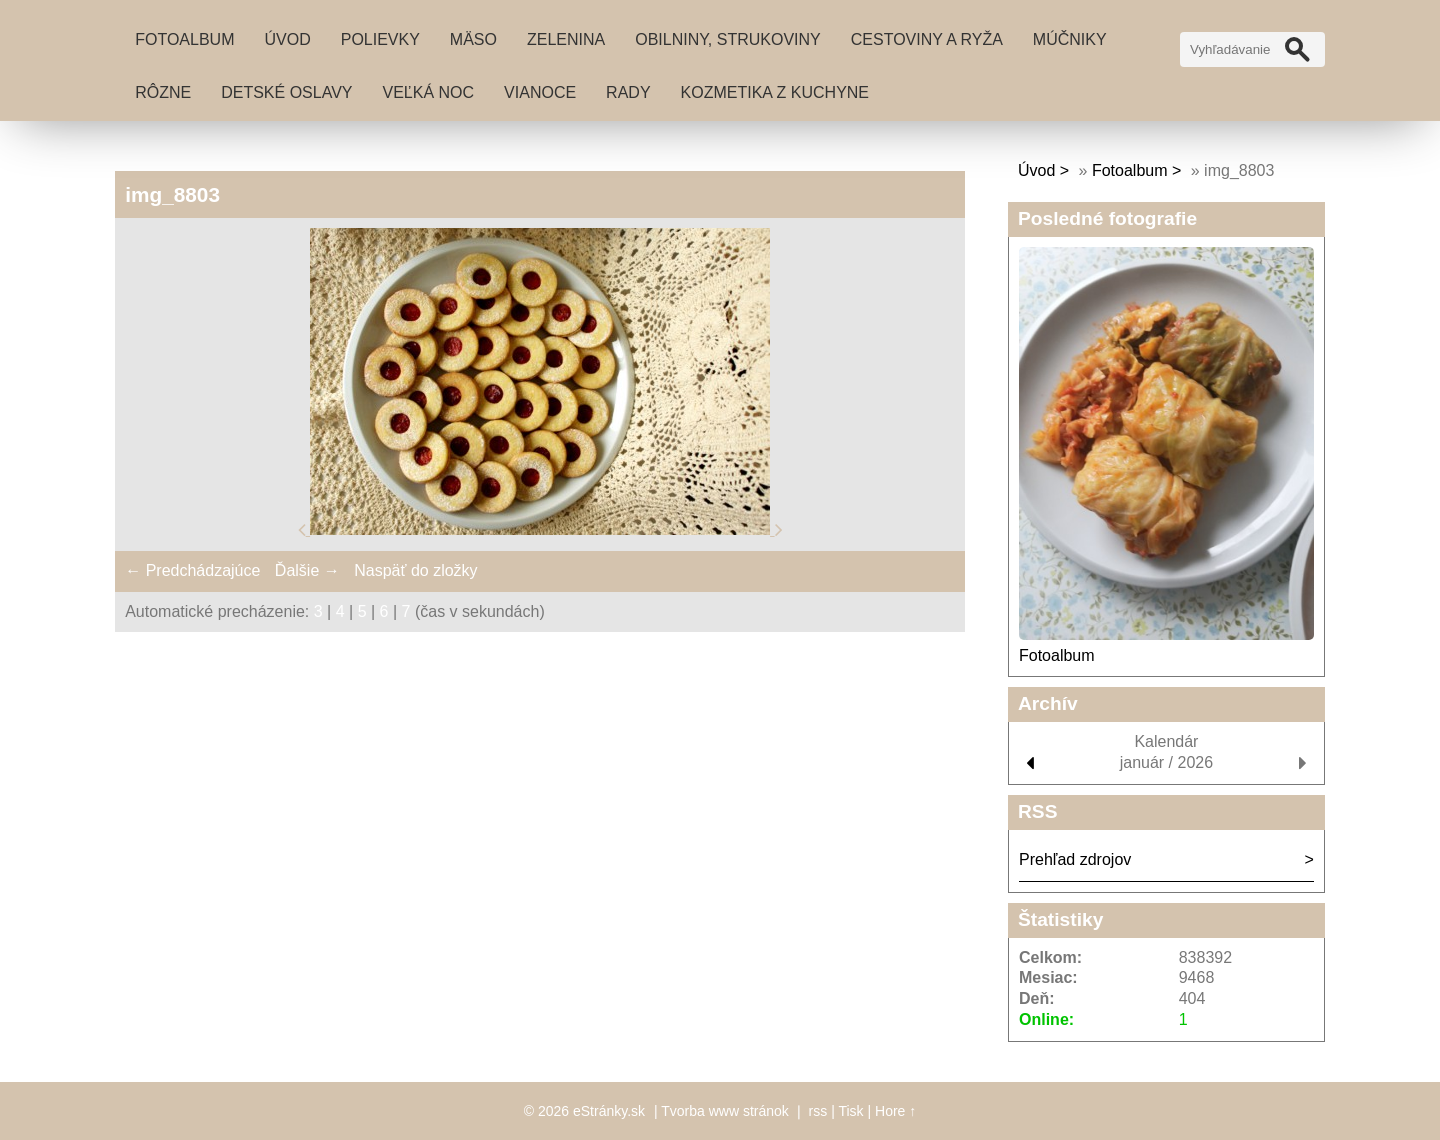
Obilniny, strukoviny (728, 39)
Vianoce (540, 92)
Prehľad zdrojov (1075, 859)
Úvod (287, 39)
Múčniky (1070, 39)
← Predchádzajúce (192, 570)
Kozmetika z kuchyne (775, 92)
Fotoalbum (184, 39)
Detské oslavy (286, 92)
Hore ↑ (895, 1111)
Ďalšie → (307, 570)
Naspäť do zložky (415, 570)
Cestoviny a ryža (927, 39)
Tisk (850, 1111)
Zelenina (566, 39)
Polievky (380, 39)
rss (818, 1111)
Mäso (473, 39)
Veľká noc (429, 92)
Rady (628, 92)
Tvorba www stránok (725, 1111)
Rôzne (163, 92)
